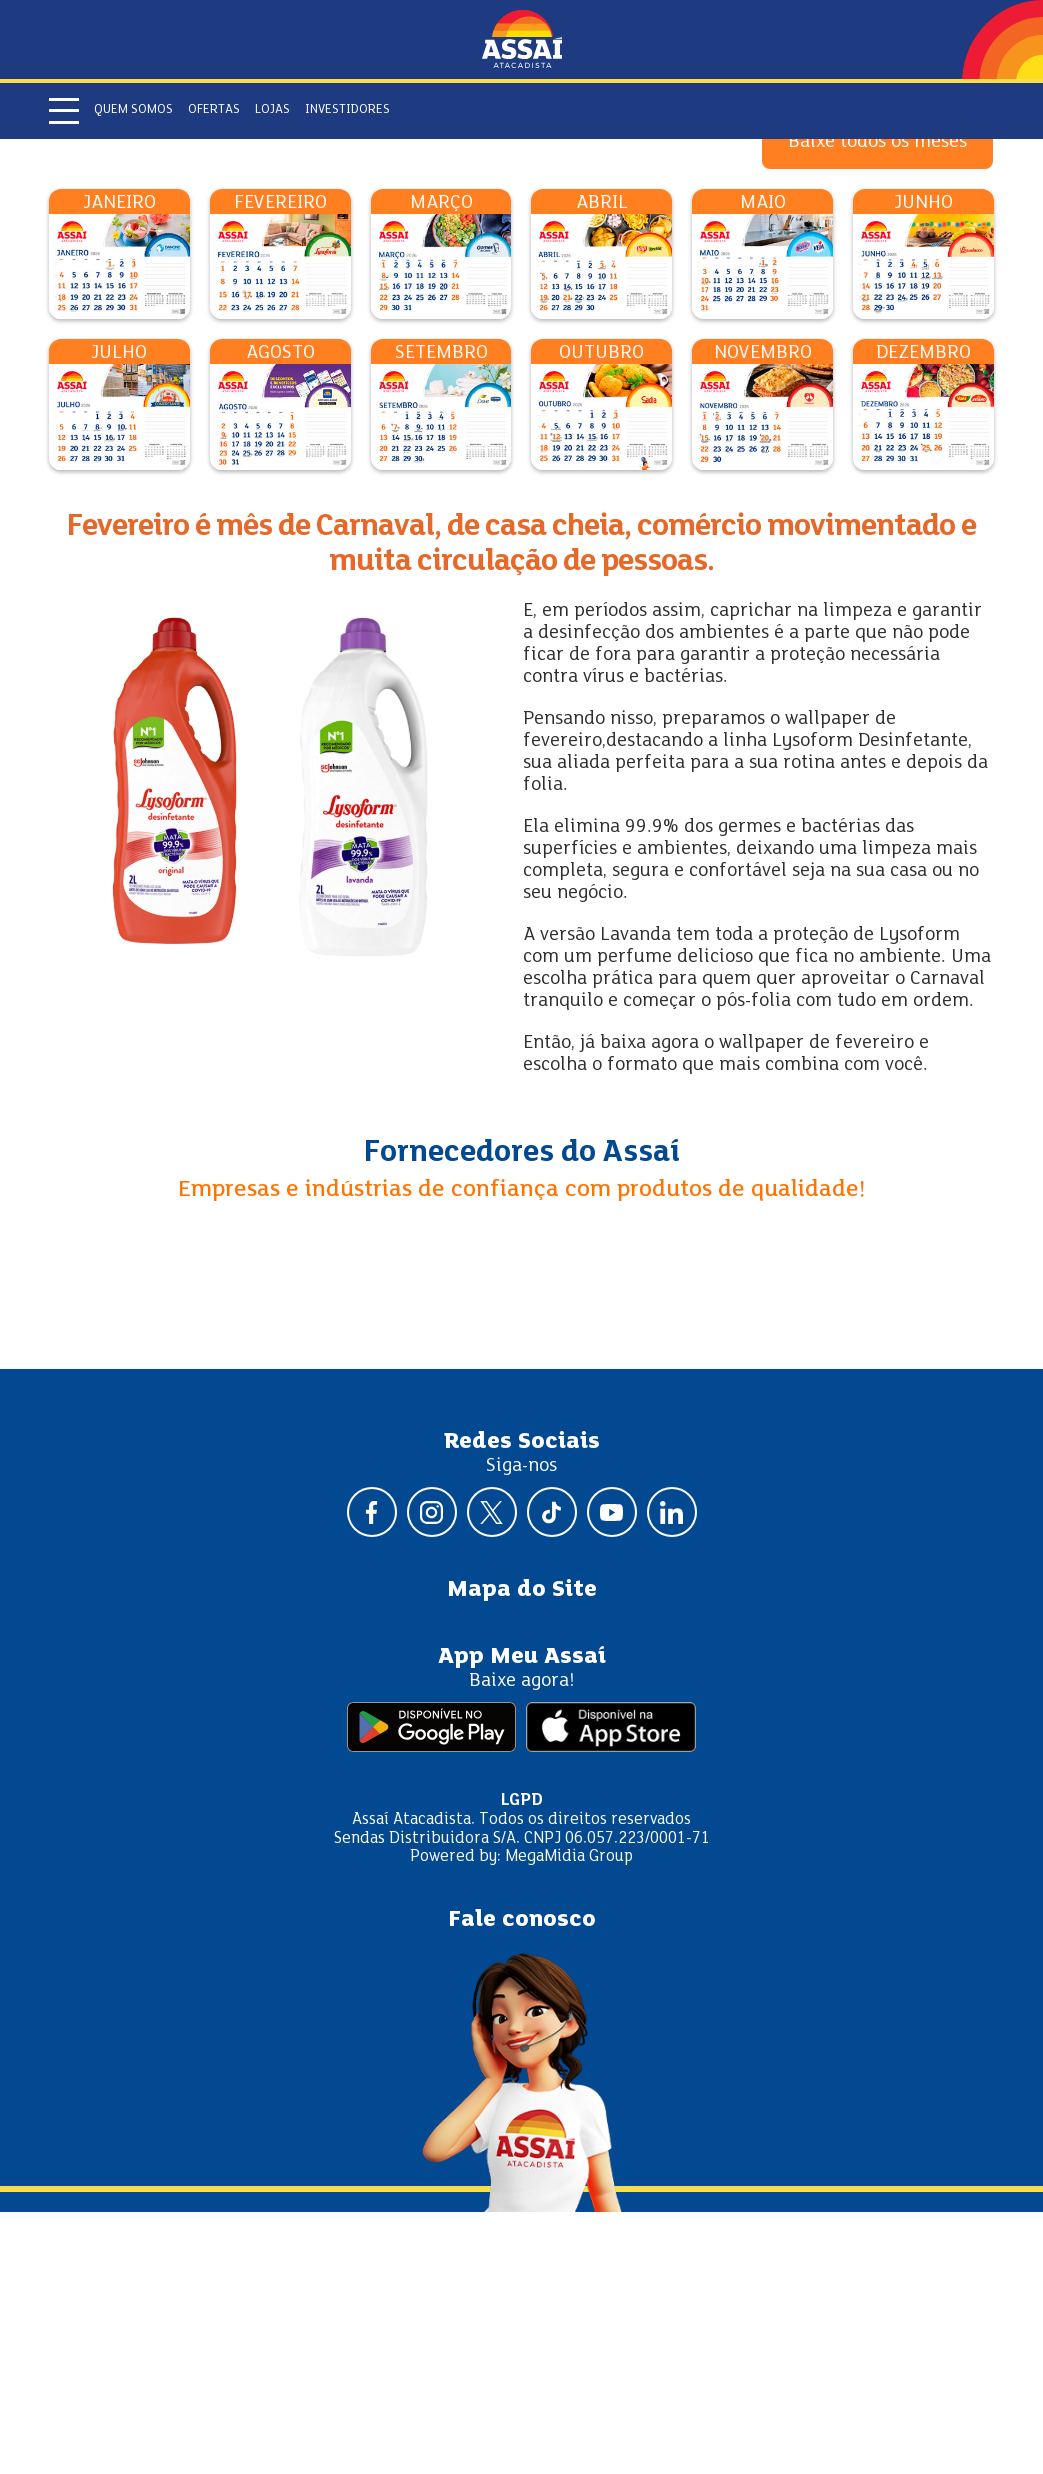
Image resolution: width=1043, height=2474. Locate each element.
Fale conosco (522, 2182)
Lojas (272, 110)
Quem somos (133, 110)
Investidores (347, 110)
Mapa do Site (522, 1852)
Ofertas (214, 110)
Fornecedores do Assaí (522, 1415)
